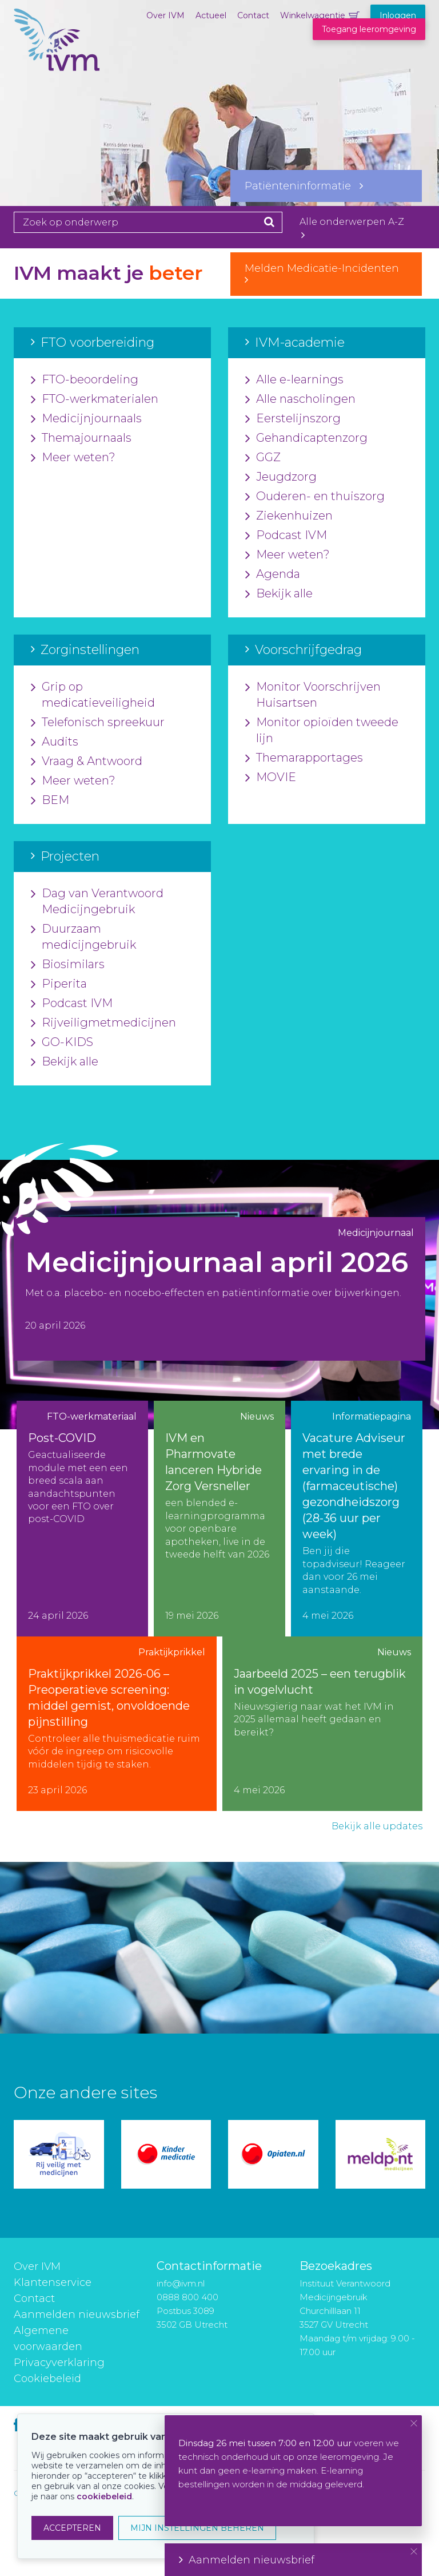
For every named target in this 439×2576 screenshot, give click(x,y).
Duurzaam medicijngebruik (83, 937)
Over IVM (165, 15)
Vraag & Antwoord (86, 761)
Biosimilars (68, 964)
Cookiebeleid (47, 2378)
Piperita (59, 984)
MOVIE (270, 777)
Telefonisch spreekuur (98, 722)
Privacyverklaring (59, 2362)
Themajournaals (81, 438)
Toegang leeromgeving (369, 29)
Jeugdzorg (281, 477)
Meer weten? (73, 457)
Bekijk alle (279, 594)
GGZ (263, 457)
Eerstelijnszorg (293, 418)
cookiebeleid (104, 2496)
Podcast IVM (286, 535)
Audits (54, 742)
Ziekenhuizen (289, 516)
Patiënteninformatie (304, 186)
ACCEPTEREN (72, 2528)
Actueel (210, 15)
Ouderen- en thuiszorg (315, 496)
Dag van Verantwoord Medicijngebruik (97, 901)
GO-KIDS (62, 1042)
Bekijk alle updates (377, 1826)
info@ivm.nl (181, 2283)
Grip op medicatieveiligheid (93, 695)
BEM (50, 800)
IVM (56, 66)
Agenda (272, 574)
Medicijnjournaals (86, 418)
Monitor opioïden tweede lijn (321, 730)
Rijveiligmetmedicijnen (103, 1023)
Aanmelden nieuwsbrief (76, 2314)
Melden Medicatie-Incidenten (326, 273)
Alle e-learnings (294, 380)
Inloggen (398, 15)
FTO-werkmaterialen (94, 399)
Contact (253, 15)
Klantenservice (52, 2282)
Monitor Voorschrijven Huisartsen (313, 695)
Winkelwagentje (312, 15)
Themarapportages (304, 758)
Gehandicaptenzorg (306, 438)
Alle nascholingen (300, 399)
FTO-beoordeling (84, 380)
